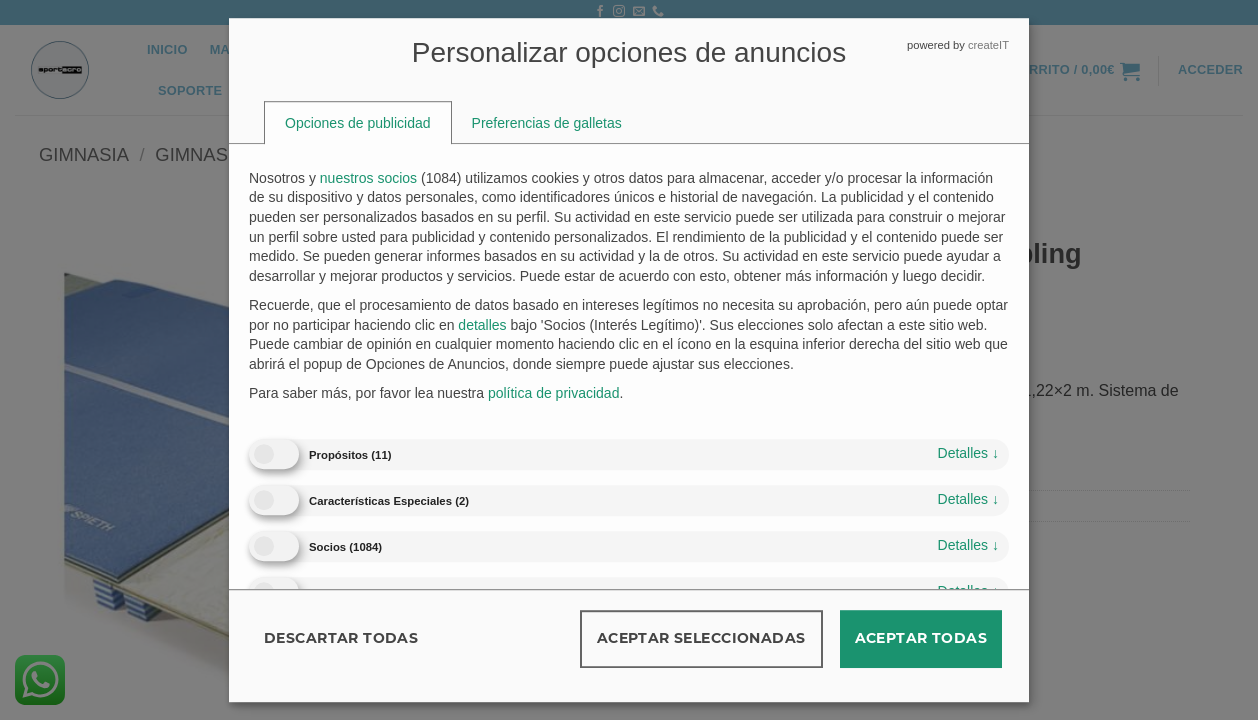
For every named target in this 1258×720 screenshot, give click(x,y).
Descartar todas (341, 638)
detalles (968, 453)
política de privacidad (554, 394)
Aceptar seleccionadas (701, 638)
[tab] (358, 123)
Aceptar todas (921, 638)
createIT (988, 45)
